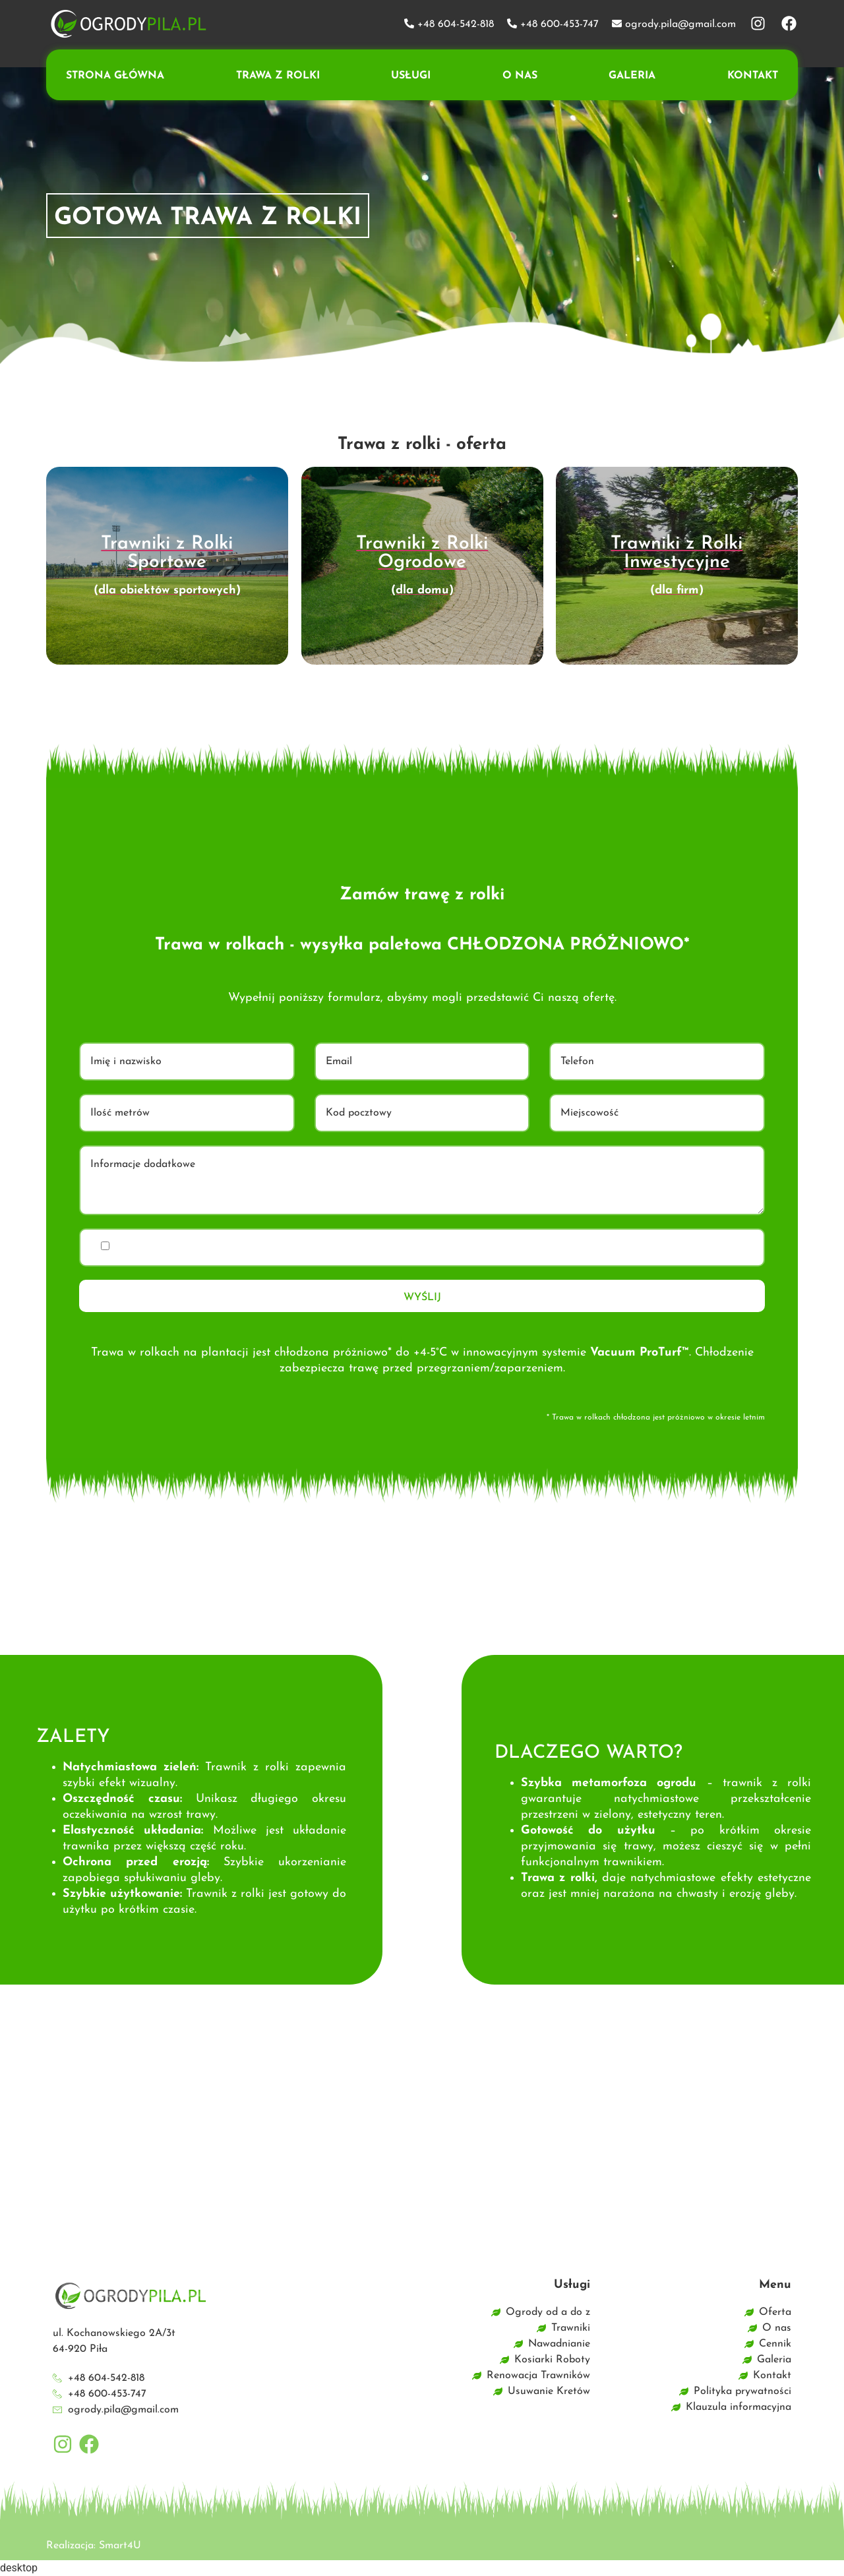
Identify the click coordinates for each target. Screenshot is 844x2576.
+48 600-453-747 (559, 24)
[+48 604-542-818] (409, 23)
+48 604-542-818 (455, 24)
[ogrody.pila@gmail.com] (617, 23)
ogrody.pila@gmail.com (680, 24)
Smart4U (120, 2545)
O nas (519, 76)
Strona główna (115, 76)
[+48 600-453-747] (512, 23)
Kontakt (752, 76)
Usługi (411, 76)
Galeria (632, 76)
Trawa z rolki (278, 76)
